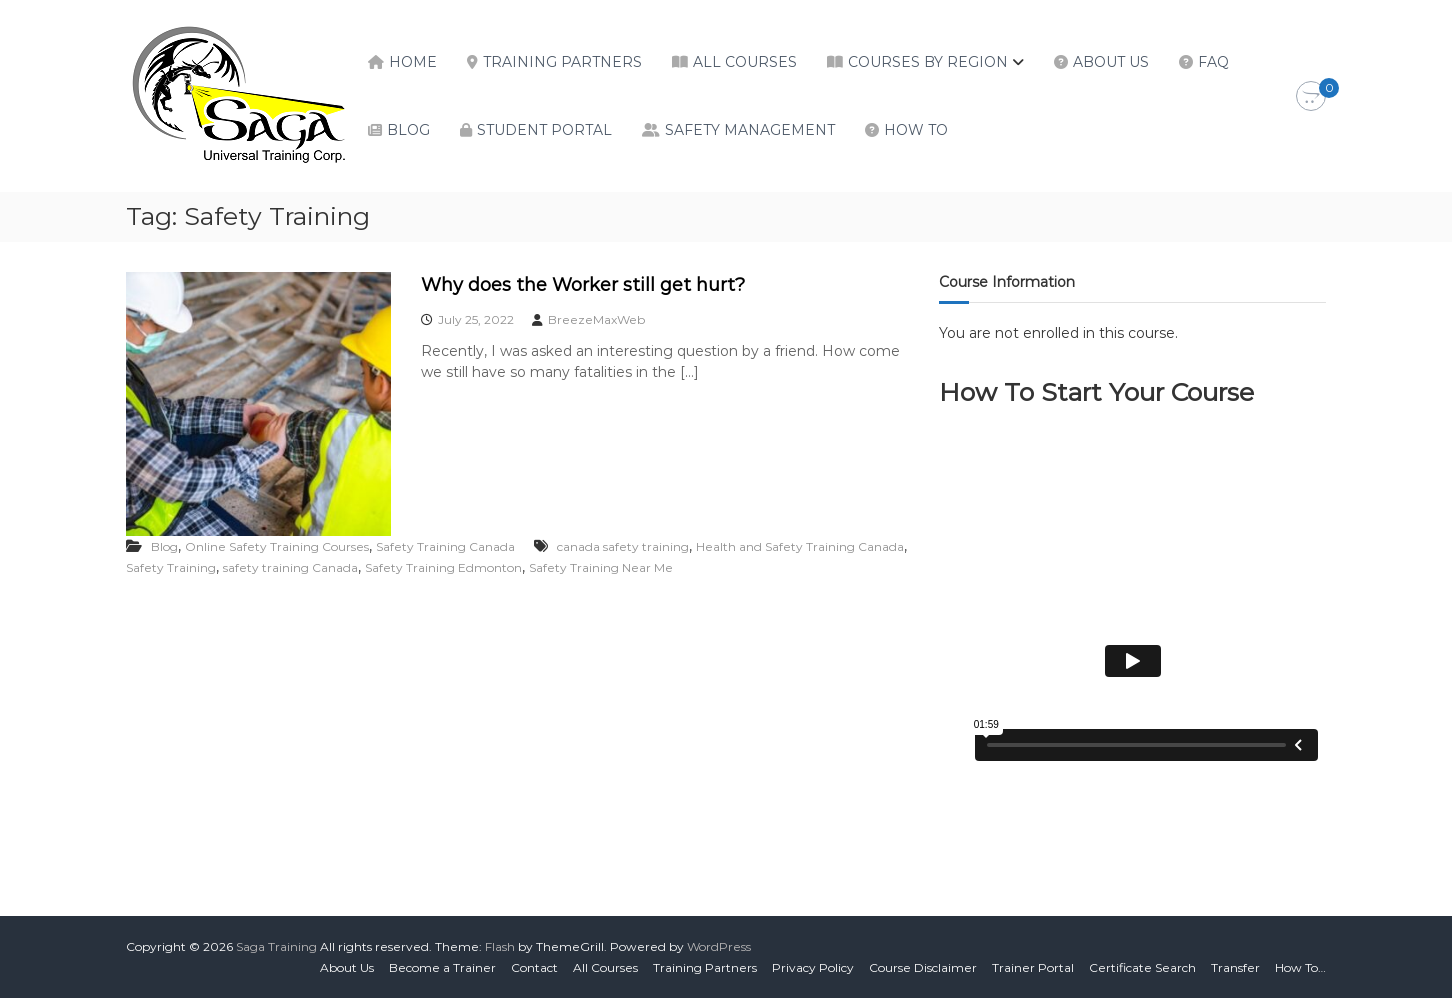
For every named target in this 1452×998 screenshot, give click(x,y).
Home (413, 62)
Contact (534, 967)
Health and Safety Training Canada (800, 546)
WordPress (719, 946)
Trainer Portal (1033, 967)
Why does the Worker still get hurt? (583, 285)
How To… (1300, 967)
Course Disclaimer (923, 967)
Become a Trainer (442, 967)
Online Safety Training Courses (277, 546)
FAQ (1213, 62)
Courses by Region (928, 62)
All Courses (745, 62)
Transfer (1235, 967)
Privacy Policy (813, 967)
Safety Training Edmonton (443, 567)
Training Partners (562, 62)
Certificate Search (1142, 967)
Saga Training (276, 946)
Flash (500, 946)
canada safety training (623, 546)
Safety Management (750, 130)
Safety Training (171, 567)
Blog (408, 130)
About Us (1111, 62)
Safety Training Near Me (601, 567)
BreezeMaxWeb (596, 319)
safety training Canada (290, 567)
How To (916, 130)
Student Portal (544, 130)
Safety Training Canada (445, 546)
